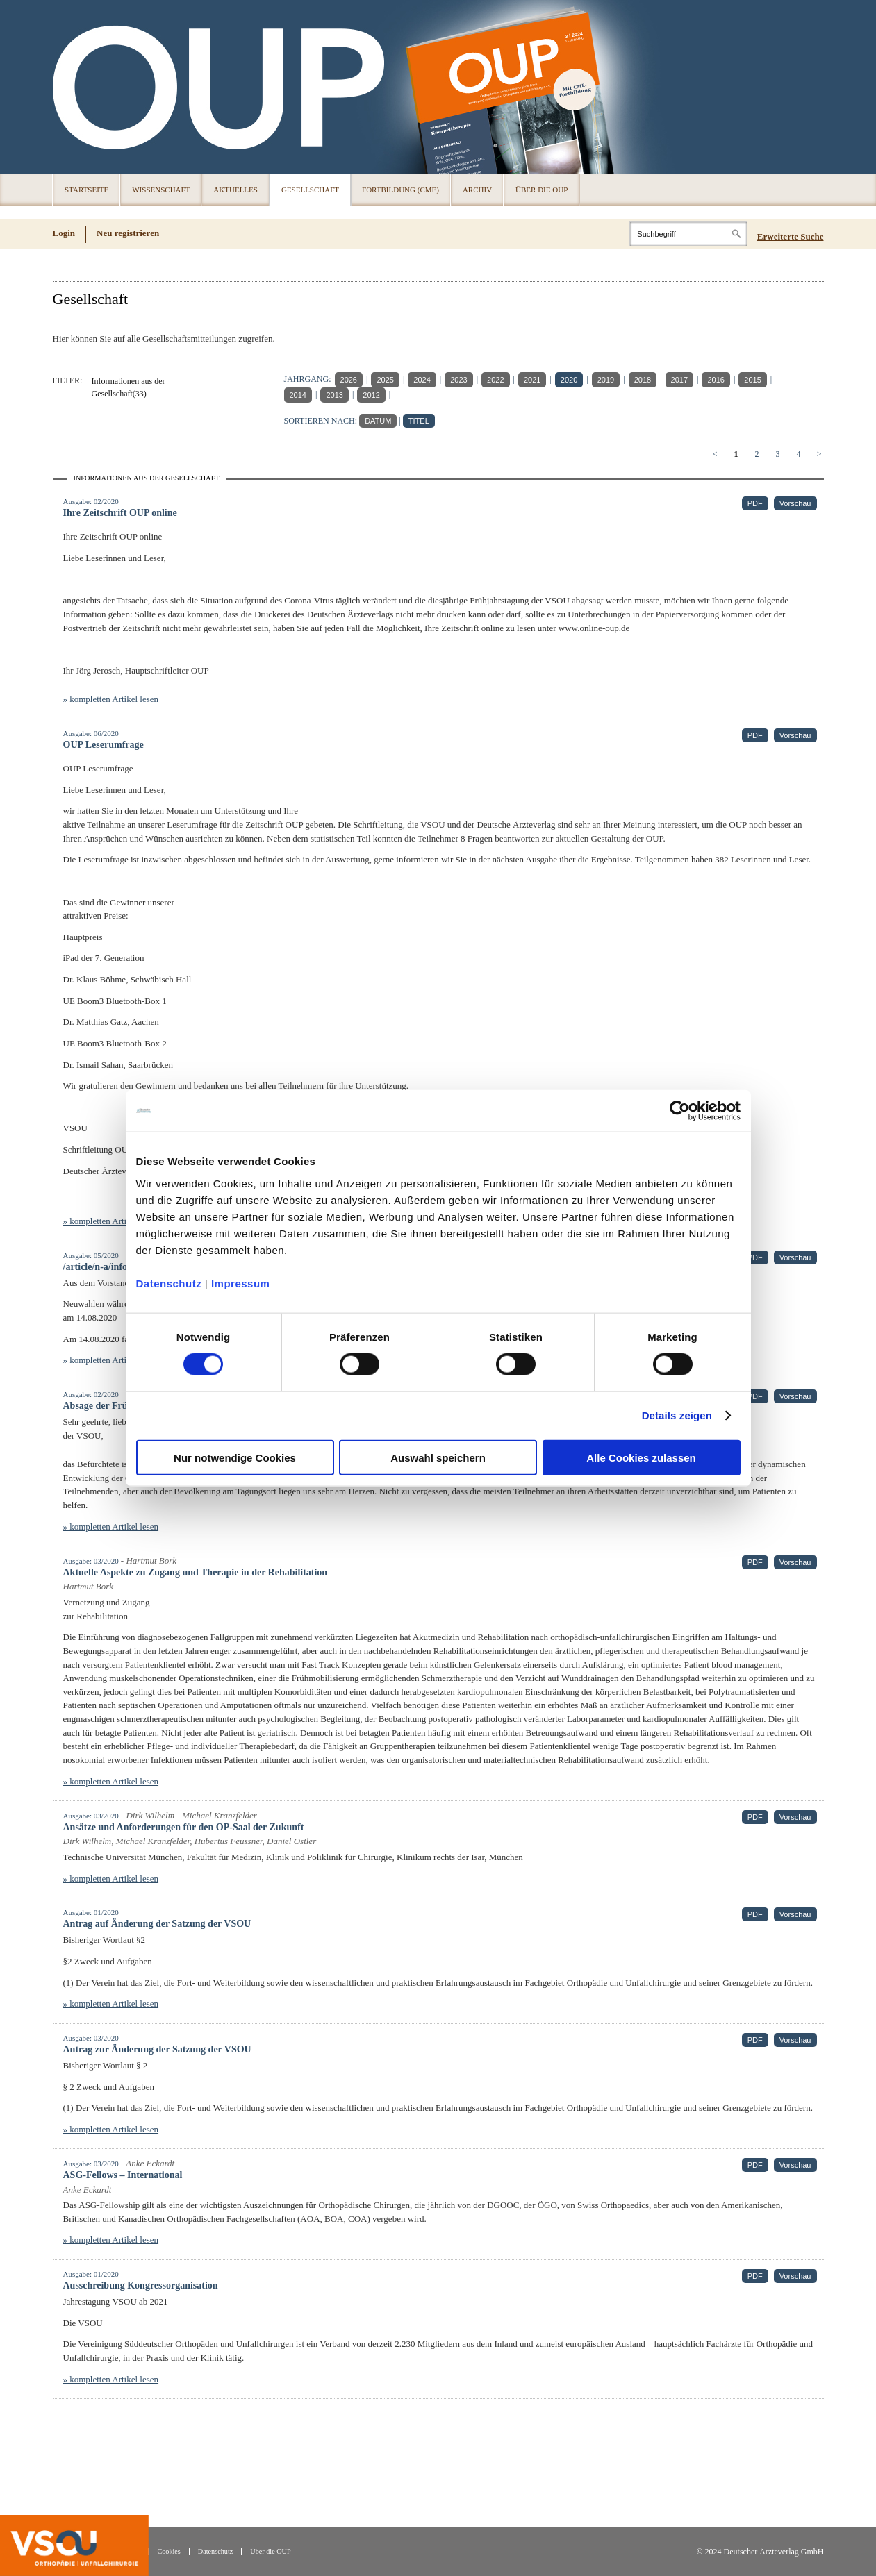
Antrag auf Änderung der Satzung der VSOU (157, 1923)
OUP (69, 87)
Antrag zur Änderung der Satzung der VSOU (157, 2049)
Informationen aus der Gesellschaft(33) (128, 387)
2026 (348, 380)
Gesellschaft (310, 189)
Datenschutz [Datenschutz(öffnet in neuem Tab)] (215, 2551)
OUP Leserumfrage (103, 744)
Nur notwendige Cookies (235, 1457)
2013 (334, 395)
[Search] (688, 233)
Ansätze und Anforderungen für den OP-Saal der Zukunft (183, 1827)
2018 (642, 380)
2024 (421, 380)
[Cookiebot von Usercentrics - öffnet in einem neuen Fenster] (680, 1111)
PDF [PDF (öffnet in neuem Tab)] (755, 503)
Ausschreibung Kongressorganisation (140, 2285)
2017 (679, 380)
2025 (385, 380)
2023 (458, 380)
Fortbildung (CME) (400, 189)
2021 (532, 380)
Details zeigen (677, 1415)
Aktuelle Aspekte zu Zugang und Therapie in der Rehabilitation (195, 1572)
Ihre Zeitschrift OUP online (120, 513)
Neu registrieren (128, 233)
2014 (298, 395)
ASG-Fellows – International (123, 2175)
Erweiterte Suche (790, 236)
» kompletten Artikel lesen (111, 699)
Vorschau (795, 503)
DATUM (378, 421)
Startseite (86, 189)
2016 (715, 380)
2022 (495, 380)
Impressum (240, 1283)
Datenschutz (169, 1283)
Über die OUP (541, 189)
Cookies (168, 2551)
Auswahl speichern (438, 1457)
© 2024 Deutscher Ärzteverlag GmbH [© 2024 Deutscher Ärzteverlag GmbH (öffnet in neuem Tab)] (759, 2552)
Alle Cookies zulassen (641, 1457)
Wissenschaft (161, 189)
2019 (605, 380)
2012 (371, 395)
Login (64, 233)
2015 (752, 380)
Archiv (477, 189)
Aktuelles (235, 189)
